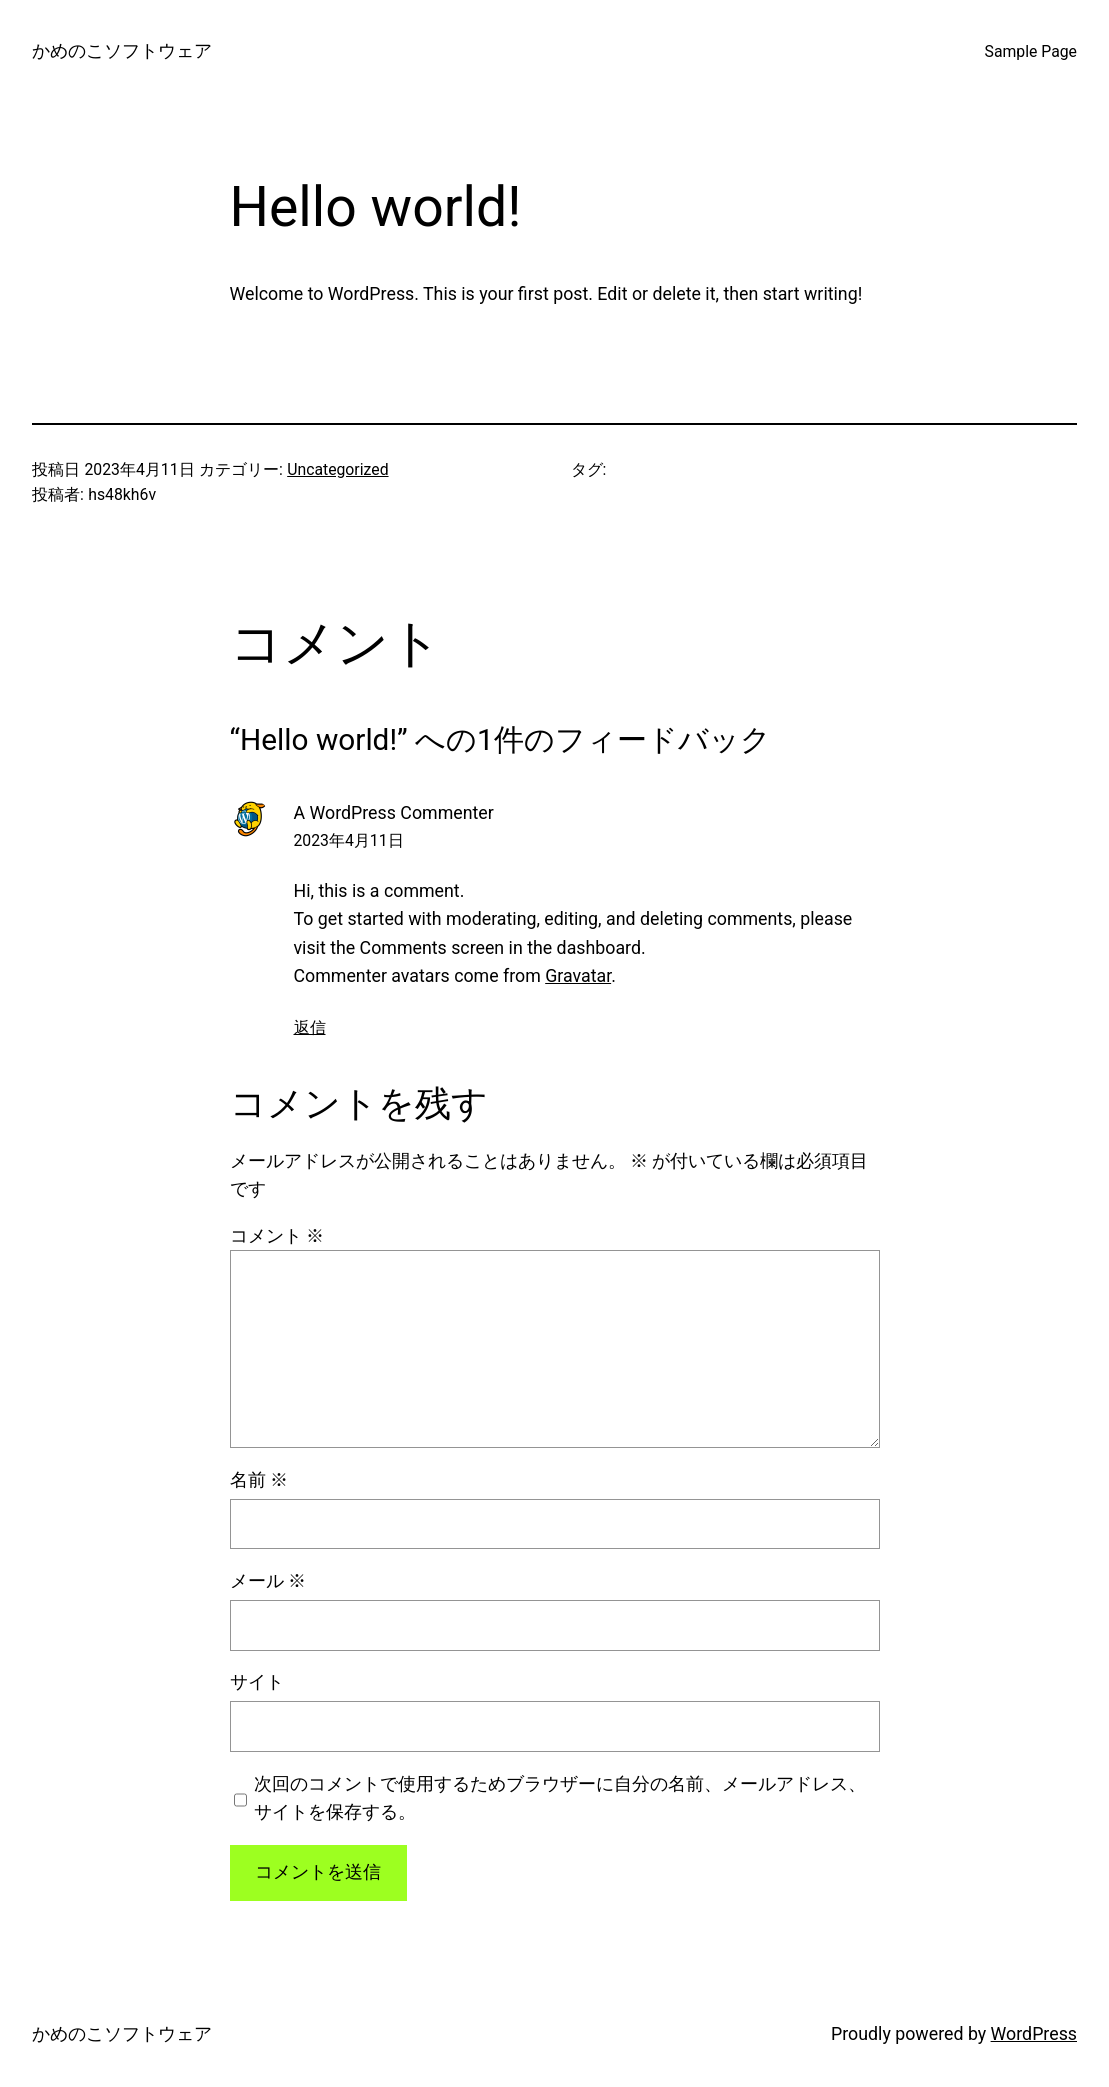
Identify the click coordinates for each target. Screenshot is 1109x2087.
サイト (257, 1681)
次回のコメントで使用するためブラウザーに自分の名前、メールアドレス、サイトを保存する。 (560, 1797)
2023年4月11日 (349, 840)
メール (268, 1580)
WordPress (1034, 2033)
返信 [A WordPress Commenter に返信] (310, 1027)
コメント (277, 1235)
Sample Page (1031, 51)
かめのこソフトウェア (122, 50)
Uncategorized (337, 469)
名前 (259, 1479)
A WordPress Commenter (394, 812)
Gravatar (578, 975)
